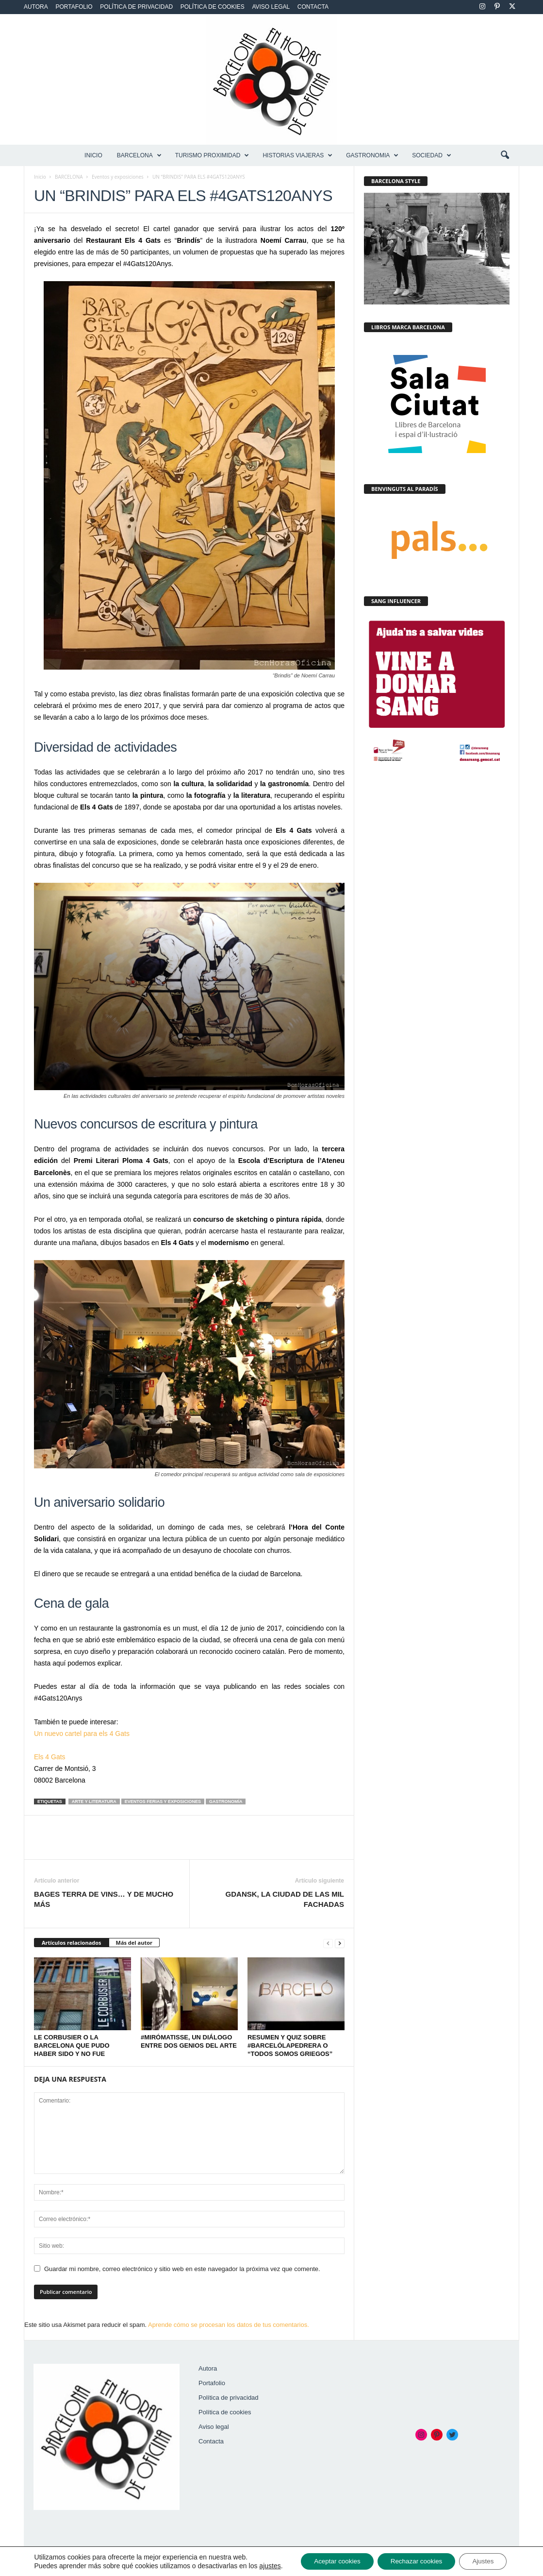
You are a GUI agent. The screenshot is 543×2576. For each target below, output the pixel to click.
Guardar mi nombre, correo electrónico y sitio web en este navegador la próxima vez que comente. (182, 2269)
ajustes (44, 2567)
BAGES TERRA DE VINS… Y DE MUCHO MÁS (103, 1899)
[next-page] (340, 1943)
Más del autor (134, 1942)
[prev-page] (328, 1943)
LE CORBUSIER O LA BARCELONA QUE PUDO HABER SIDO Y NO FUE (72, 2045)
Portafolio (73, 6)
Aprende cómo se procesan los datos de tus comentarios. (228, 2324)
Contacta (313, 6)
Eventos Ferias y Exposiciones (163, 1801)
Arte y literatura (94, 1801)
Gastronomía (226, 1801)
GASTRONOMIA (372, 155)
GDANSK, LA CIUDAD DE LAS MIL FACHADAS (285, 1899)
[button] (504, 155)
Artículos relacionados (71, 1942)
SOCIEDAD (431, 155)
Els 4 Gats (50, 1757)
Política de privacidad (136, 6)
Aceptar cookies (326, 2558)
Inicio (93, 155)
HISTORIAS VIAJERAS (297, 155)
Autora (36, 6)
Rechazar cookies (410, 2558)
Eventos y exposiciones (118, 176)
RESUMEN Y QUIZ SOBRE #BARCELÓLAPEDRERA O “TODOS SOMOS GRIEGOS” (289, 2045)
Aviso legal (271, 6)
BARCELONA (139, 155)
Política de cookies (213, 6)
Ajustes (481, 2558)
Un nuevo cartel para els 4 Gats (82, 1733)
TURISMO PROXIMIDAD (212, 155)
